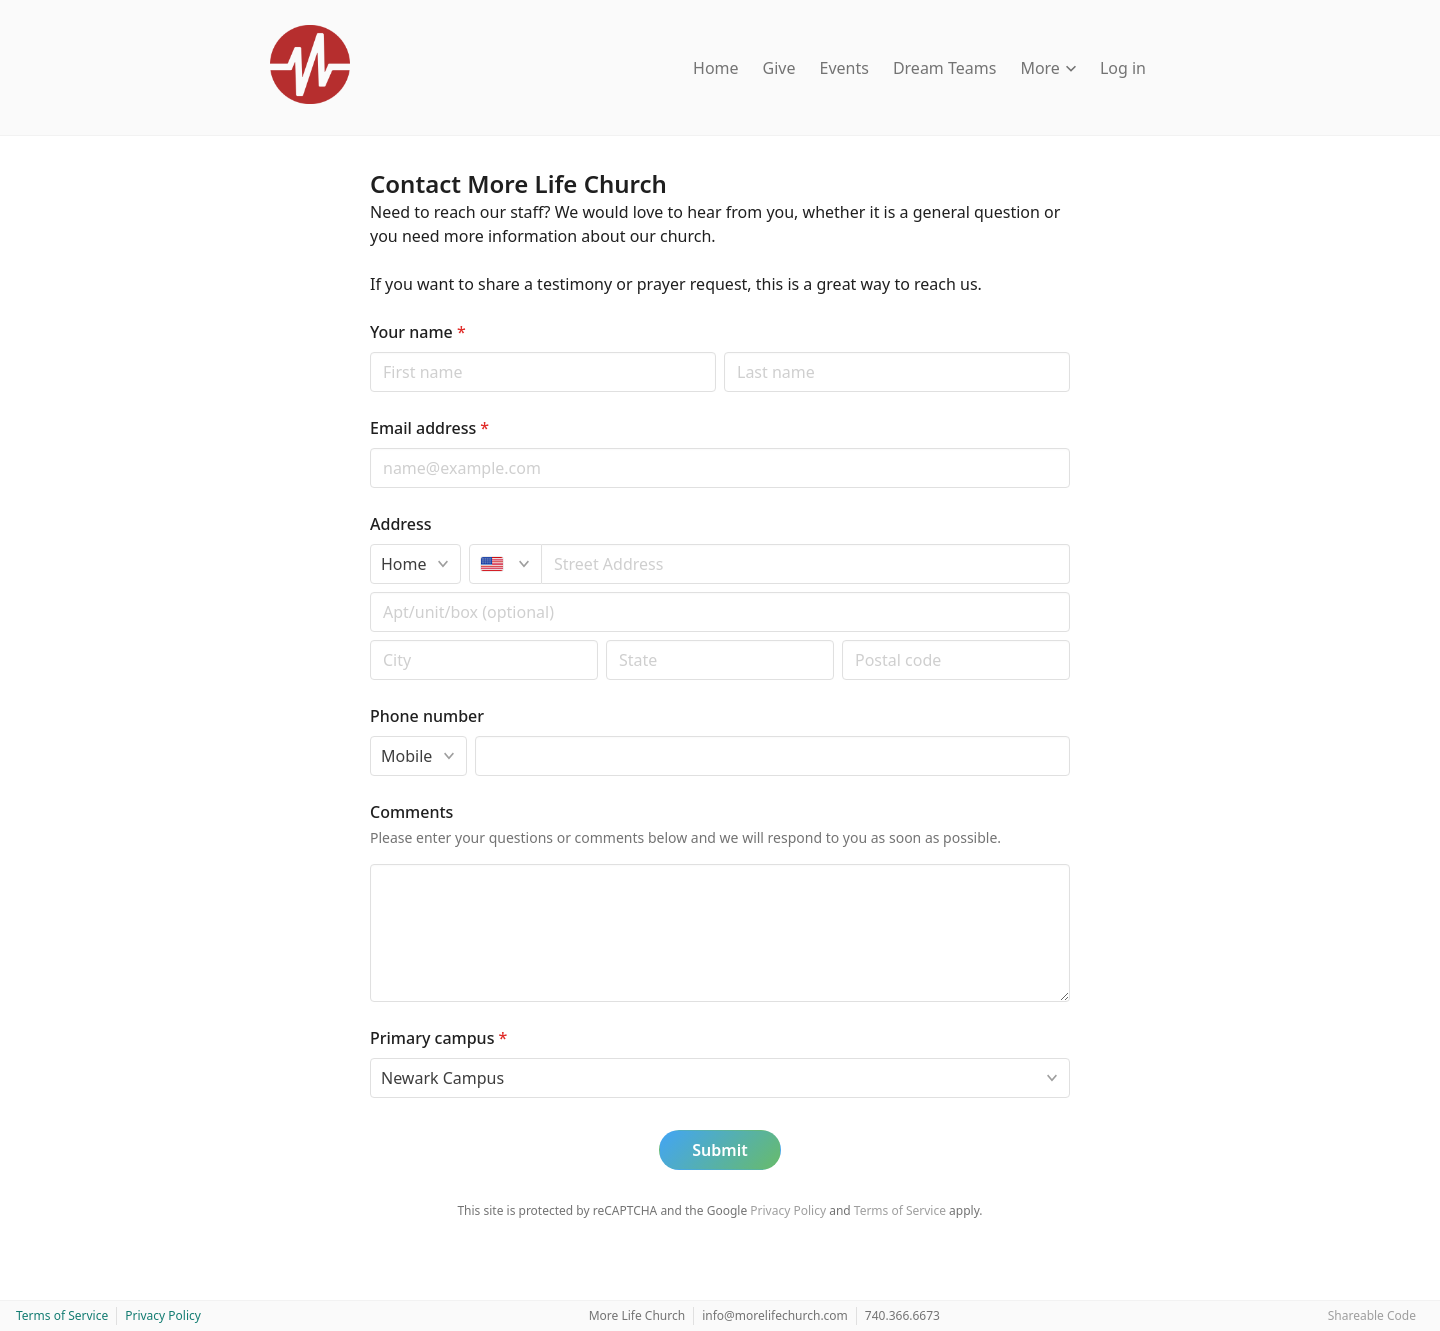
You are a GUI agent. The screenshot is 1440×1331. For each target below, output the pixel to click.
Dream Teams (945, 68)
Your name (418, 332)
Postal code (369, 639)
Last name (723, 351)
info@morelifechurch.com (775, 1315)
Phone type (369, 735)
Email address (429, 428)
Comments (411, 812)
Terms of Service (900, 1210)
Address (401, 524)
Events (844, 68)
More (1048, 68)
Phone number (427, 716)
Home (716, 68)
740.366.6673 (902, 1315)
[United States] (505, 564)
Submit (719, 1150)
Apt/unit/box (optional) (369, 591)
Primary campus (438, 1038)
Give (779, 68)
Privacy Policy (788, 1210)
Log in (1123, 68)
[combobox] (806, 564)
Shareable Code (1372, 1315)
